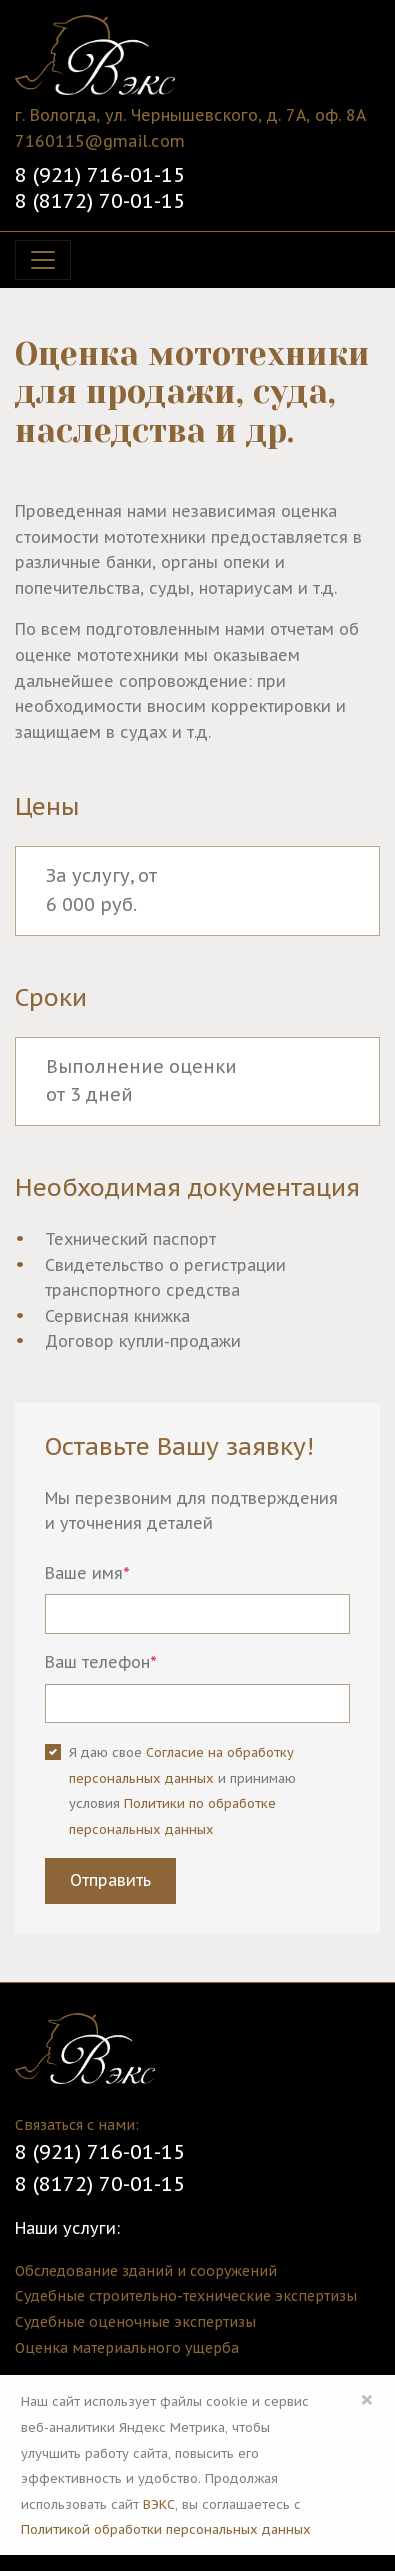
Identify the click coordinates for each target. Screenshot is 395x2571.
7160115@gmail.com (100, 141)
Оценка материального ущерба (127, 2348)
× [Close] (367, 2399)
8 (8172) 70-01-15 (100, 201)
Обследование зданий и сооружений (146, 2271)
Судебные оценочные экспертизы (135, 2322)
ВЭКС (159, 2504)
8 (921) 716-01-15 (100, 175)
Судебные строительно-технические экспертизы (186, 2296)
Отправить (110, 1880)
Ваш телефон (101, 1662)
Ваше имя (87, 1573)
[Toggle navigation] (43, 260)
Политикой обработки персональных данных (166, 2529)
